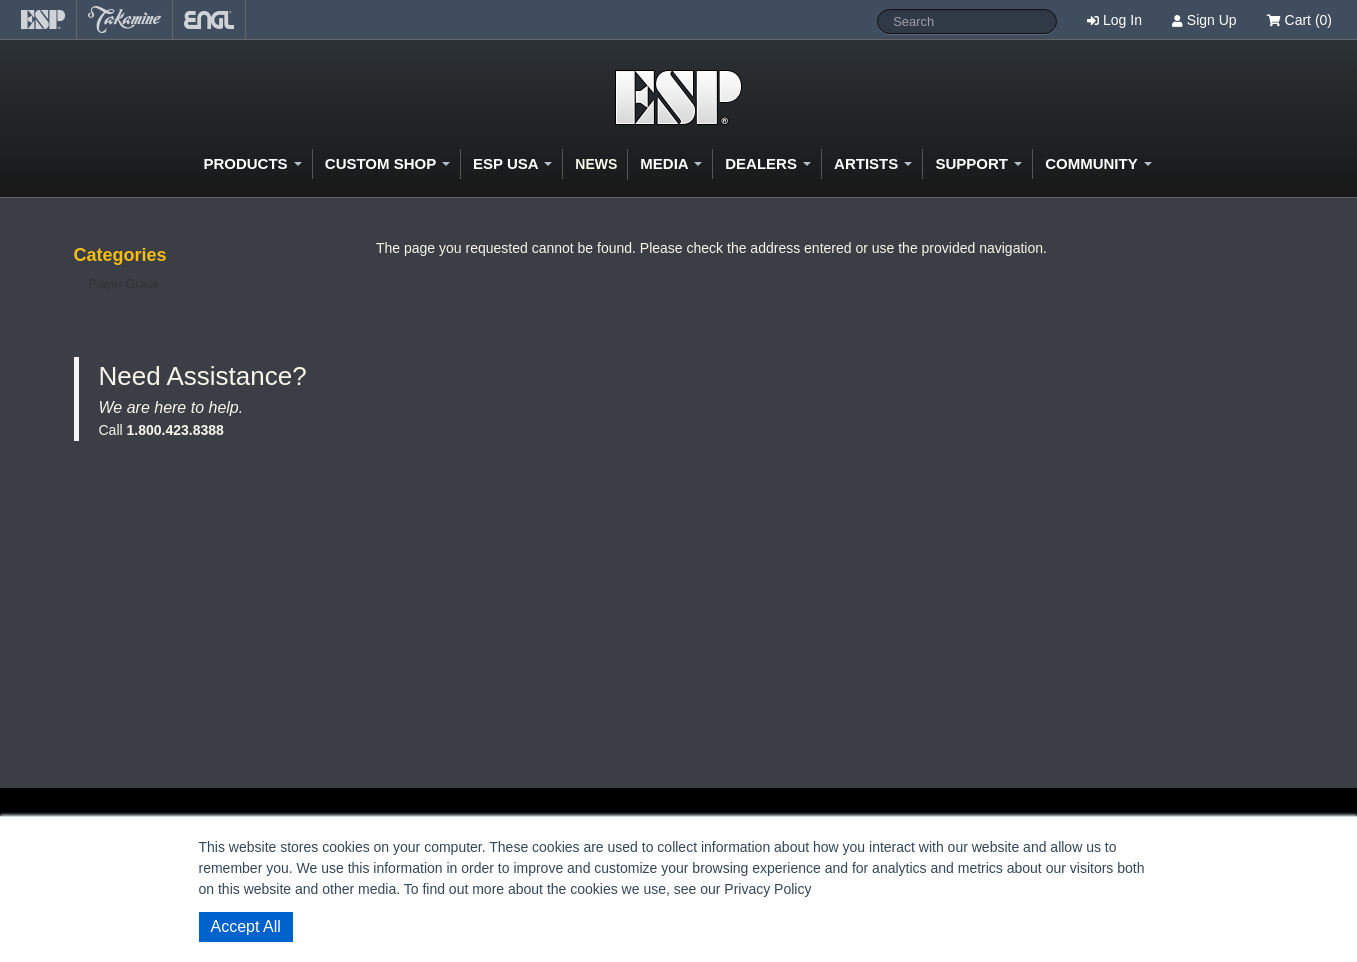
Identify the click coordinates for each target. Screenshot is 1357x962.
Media (671, 163)
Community (1098, 163)
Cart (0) (1299, 20)
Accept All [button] (246, 926)
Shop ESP (678, 97)
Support (978, 163)
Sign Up (1212, 20)
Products (252, 163)
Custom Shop (387, 163)
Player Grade (124, 284)
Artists (873, 163)
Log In (1122, 20)
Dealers (768, 163)
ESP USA (512, 163)
